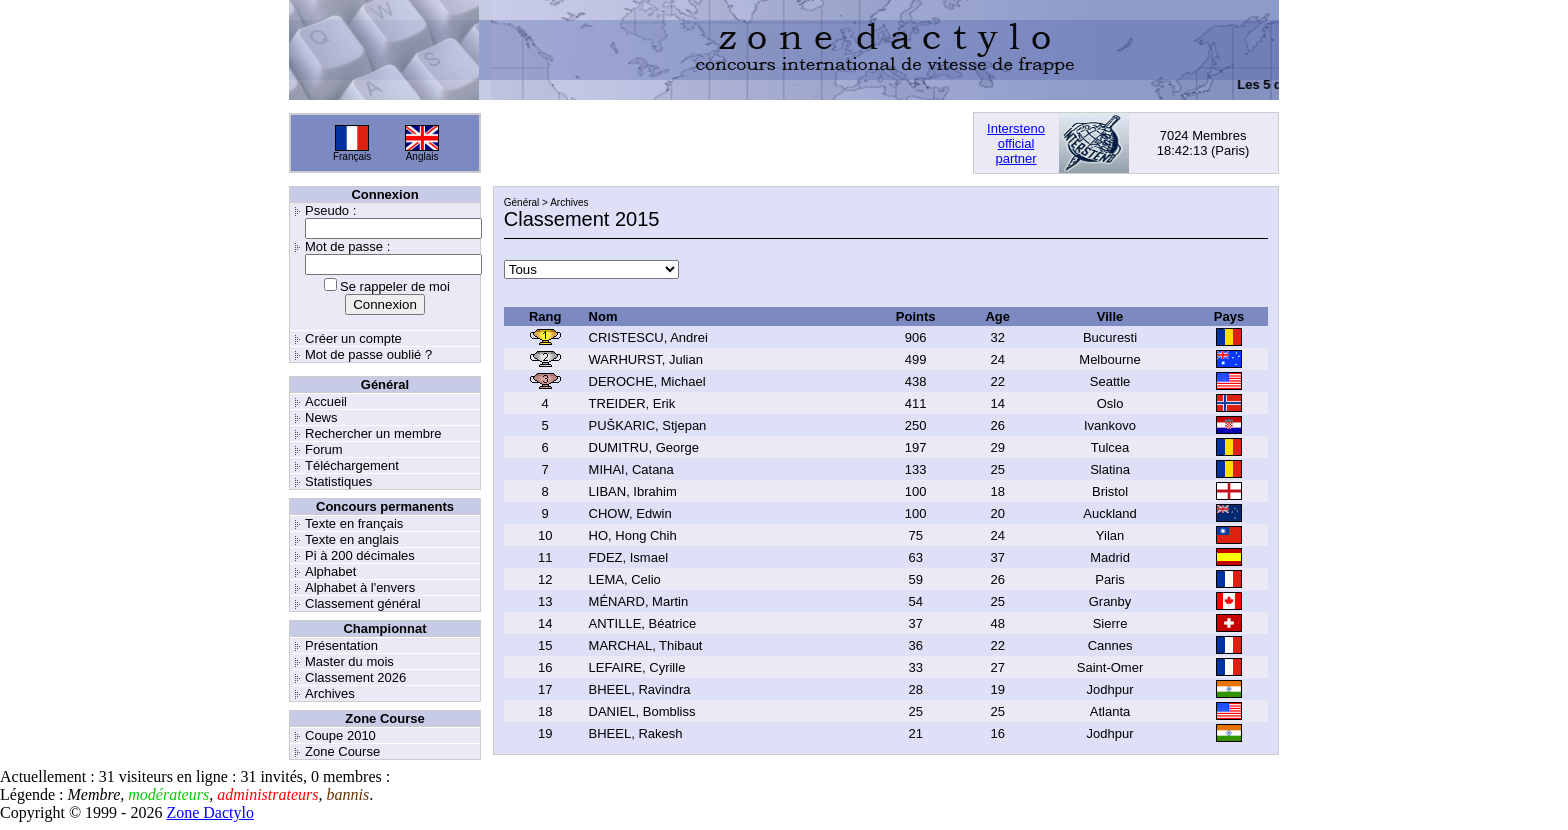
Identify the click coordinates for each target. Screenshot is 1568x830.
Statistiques (338, 481)
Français (352, 156)
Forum (324, 449)
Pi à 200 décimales (360, 555)
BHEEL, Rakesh (636, 733)
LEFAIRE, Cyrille (637, 667)
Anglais (422, 156)
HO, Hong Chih (633, 535)
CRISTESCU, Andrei (648, 337)
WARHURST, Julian (646, 359)
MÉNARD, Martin (639, 601)
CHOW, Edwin (630, 513)
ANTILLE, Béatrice (643, 623)
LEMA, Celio (625, 579)
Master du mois (349, 661)
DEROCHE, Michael (647, 381)
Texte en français (354, 523)
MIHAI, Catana (631, 469)
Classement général (363, 603)
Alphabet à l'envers (360, 587)
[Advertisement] (727, 143)
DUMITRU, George (644, 447)
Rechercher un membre (373, 433)
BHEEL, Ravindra (640, 689)
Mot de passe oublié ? (368, 354)
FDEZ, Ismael (628, 557)
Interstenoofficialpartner (1016, 143)
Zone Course (342, 751)
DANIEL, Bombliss (642, 711)
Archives (330, 693)
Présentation (341, 645)
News (321, 417)
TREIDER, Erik (632, 403)
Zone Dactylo (210, 812)
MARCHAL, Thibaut (646, 645)
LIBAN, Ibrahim (633, 491)
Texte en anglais (352, 539)
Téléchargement (352, 465)
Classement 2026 (355, 677)
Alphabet (330, 571)
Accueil (326, 401)
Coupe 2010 (340, 735)
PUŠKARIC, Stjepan (648, 425)
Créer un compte (353, 338)
